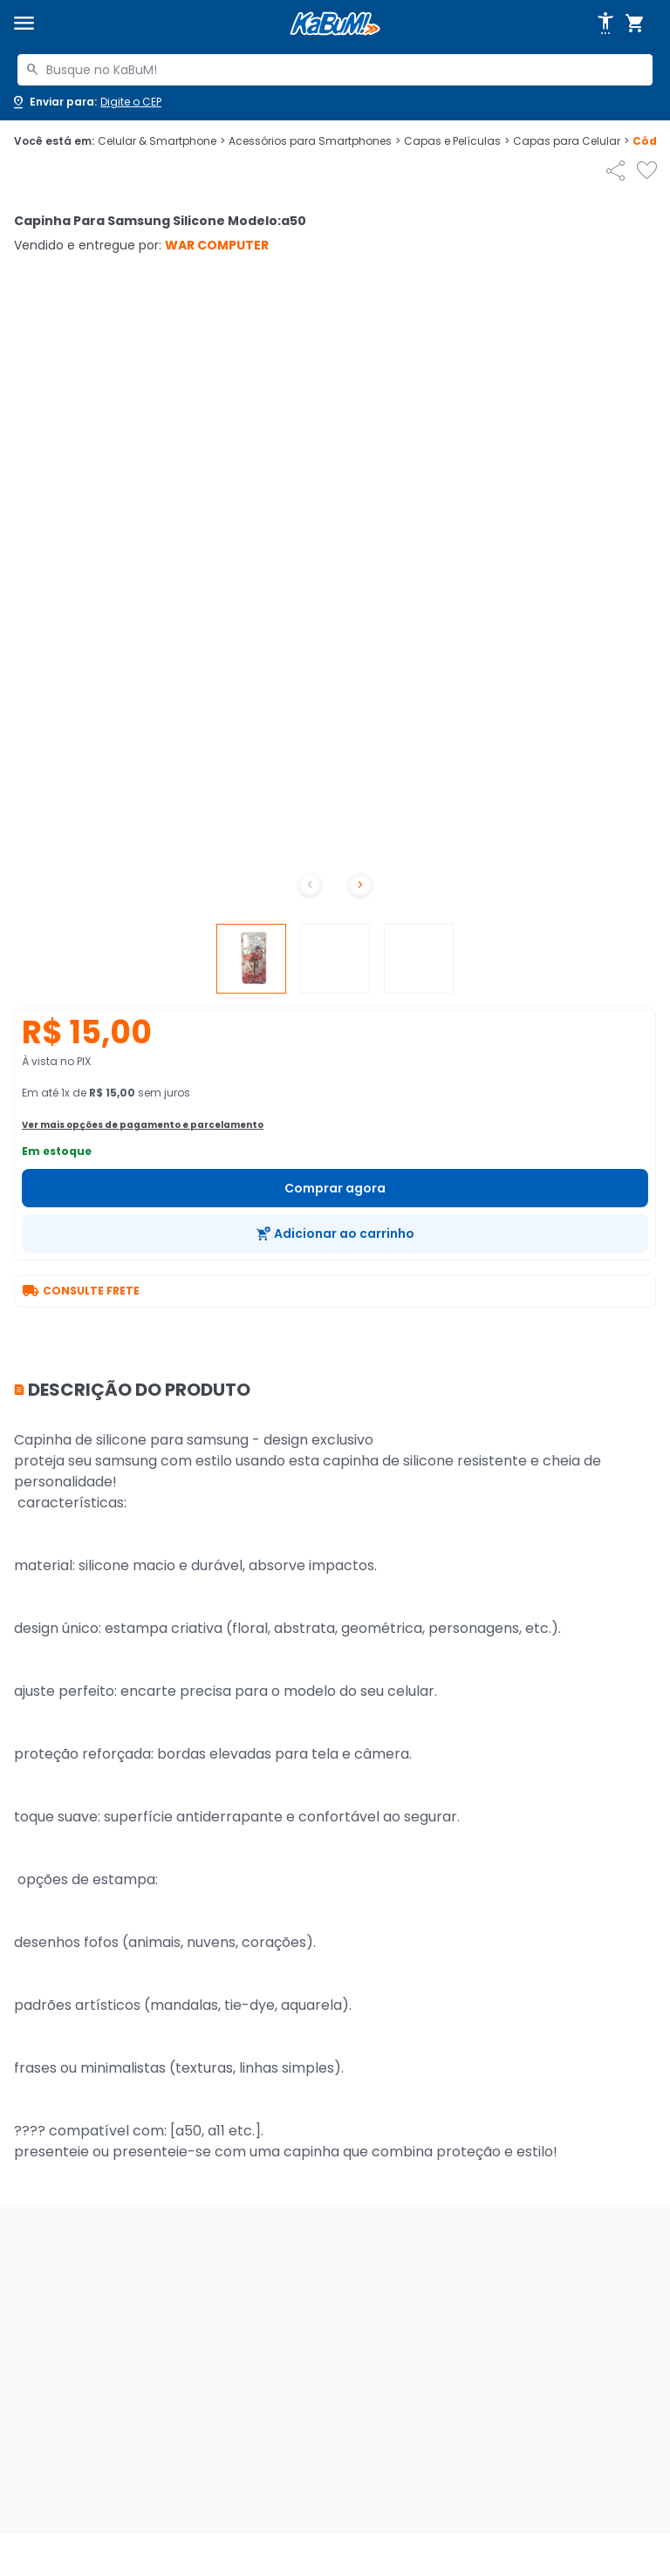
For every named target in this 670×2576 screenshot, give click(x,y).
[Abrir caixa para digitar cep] (85, 102)
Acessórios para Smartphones (314, 141)
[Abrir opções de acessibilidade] (605, 23)
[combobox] (335, 69)
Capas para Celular (571, 141)
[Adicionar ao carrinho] (335, 1233)
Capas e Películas (456, 141)
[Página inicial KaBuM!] (335, 24)
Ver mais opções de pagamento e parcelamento (142, 1124)
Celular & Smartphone (161, 141)
